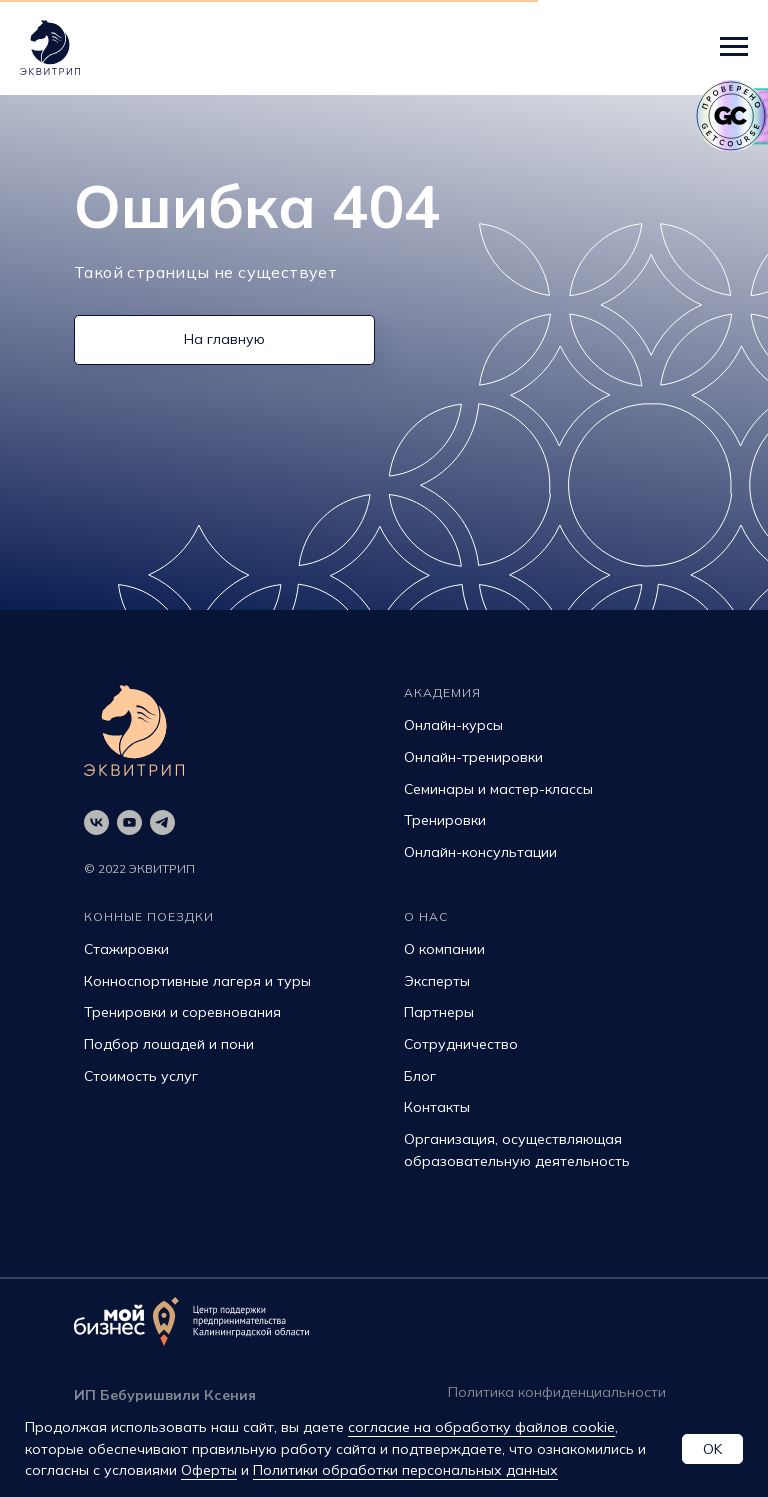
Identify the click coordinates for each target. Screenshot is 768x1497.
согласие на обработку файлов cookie (481, 1427)
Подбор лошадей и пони (169, 1044)
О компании (444, 949)
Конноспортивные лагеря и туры (197, 981)
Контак (428, 1107)
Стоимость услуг (141, 1076)
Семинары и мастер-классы (498, 789)
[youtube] (129, 822)
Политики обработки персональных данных (405, 1470)
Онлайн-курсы (453, 725)
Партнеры (439, 1012)
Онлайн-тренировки (473, 757)
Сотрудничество (461, 1044)
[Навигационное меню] (734, 47)
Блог (420, 1076)
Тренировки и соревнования (182, 1012)
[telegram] (162, 822)
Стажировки (126, 949)
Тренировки (445, 820)
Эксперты (437, 981)
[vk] (96, 822)
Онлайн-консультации (480, 852)
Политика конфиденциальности (557, 1392)
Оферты (209, 1470)
